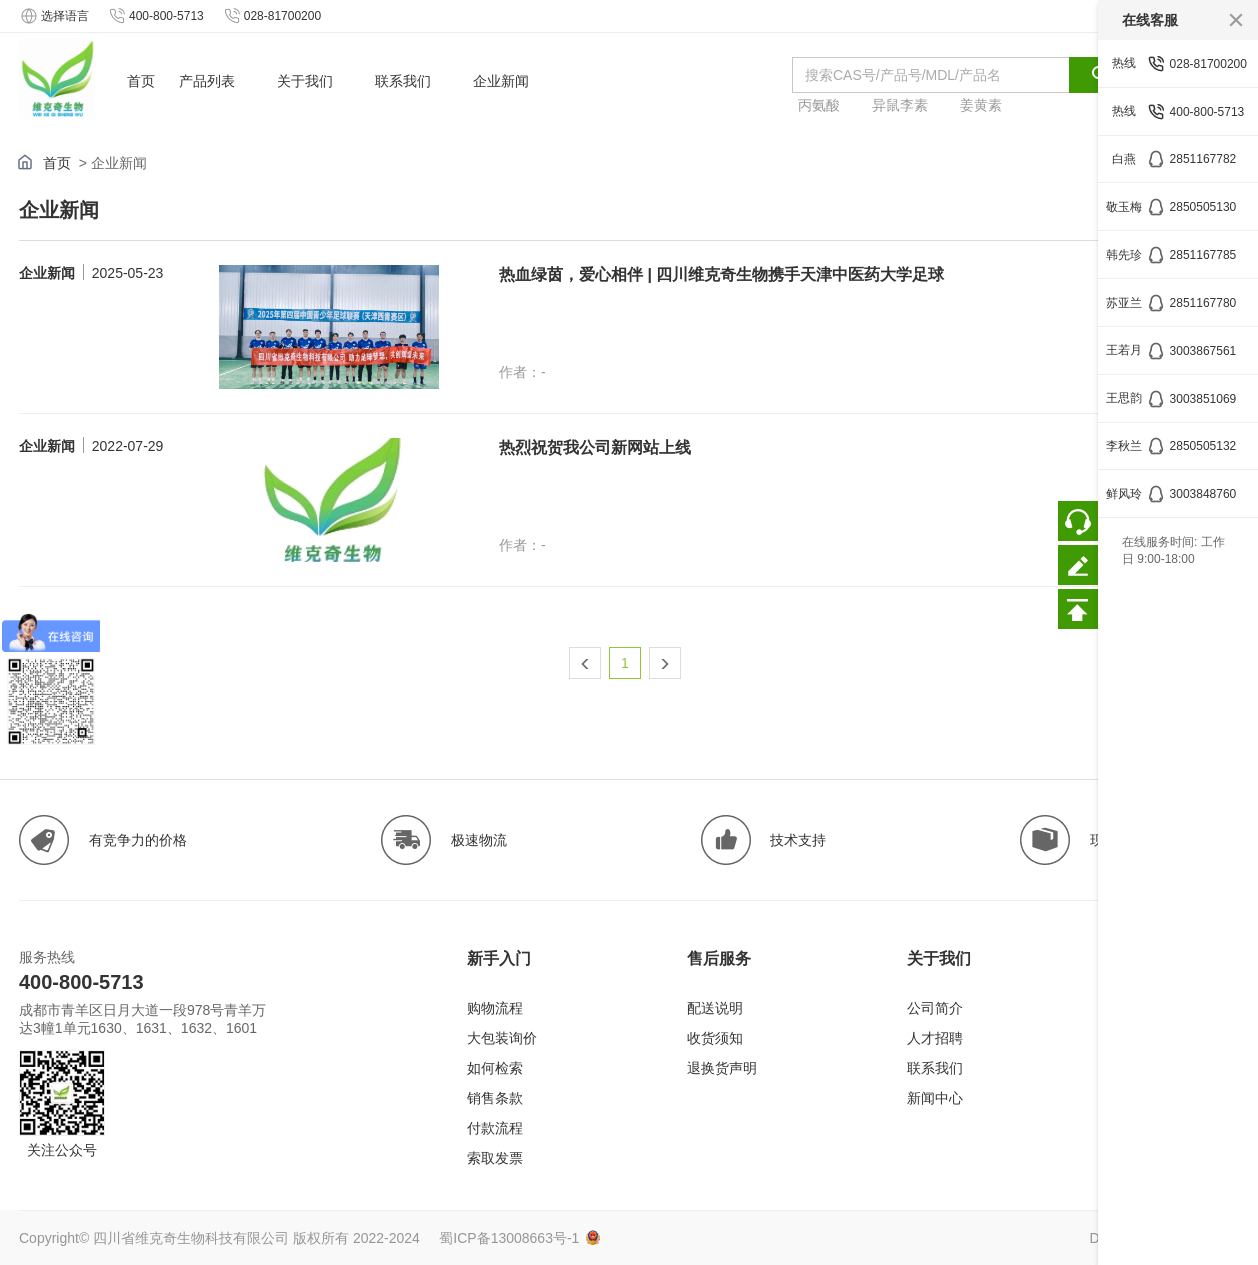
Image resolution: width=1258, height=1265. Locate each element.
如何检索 (495, 1068)
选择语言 (54, 16)
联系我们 (935, 1068)
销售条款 (495, 1098)
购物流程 (495, 1008)
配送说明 (715, 1008)
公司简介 (935, 1008)
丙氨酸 (819, 105)
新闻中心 (935, 1098)
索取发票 (495, 1158)
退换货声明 (722, 1068)
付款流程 (495, 1128)
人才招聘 (935, 1038)
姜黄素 (981, 105)
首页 (57, 163)
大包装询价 (502, 1038)
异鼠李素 (900, 105)
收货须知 (715, 1038)
